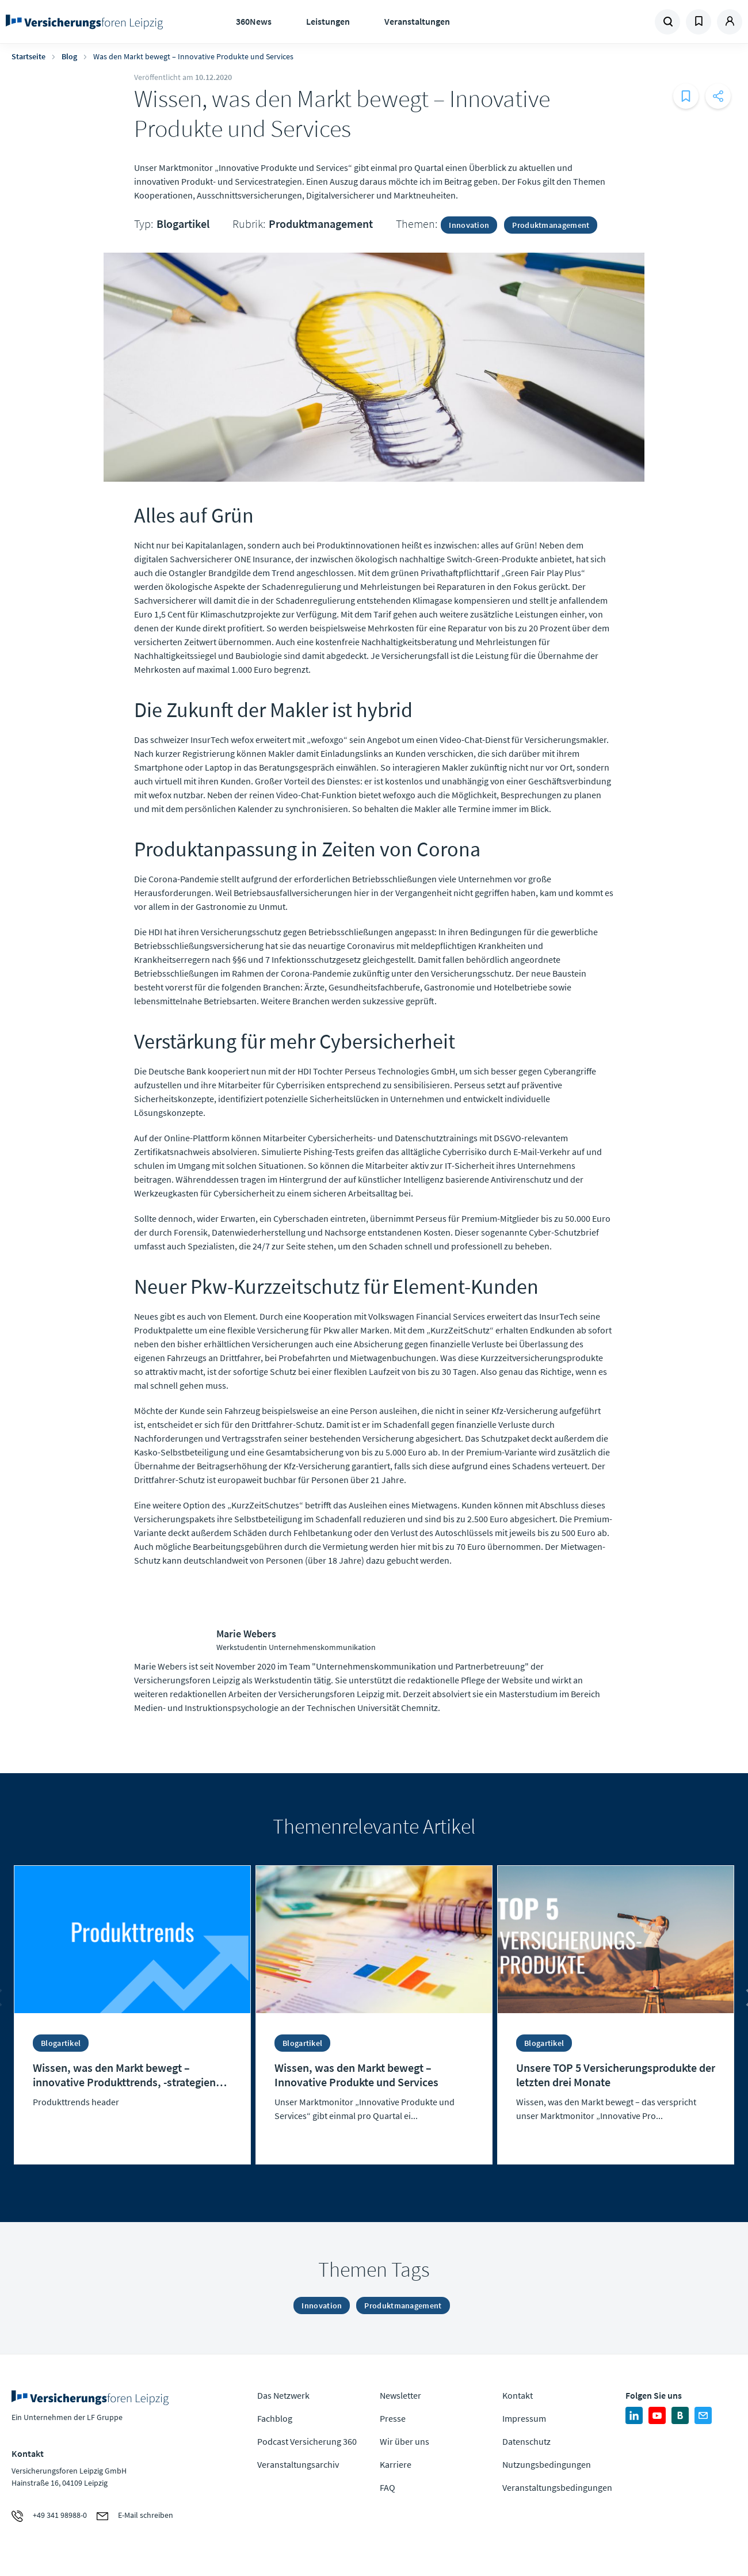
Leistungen (328, 21)
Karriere (395, 2464)
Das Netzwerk (283, 2395)
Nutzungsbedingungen (546, 2464)
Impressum (524, 2418)
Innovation (469, 225)
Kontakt (517, 2395)
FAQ (387, 2487)
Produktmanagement (321, 223)
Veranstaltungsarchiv (298, 2464)
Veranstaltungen (417, 21)
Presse (393, 2418)
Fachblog (274, 2418)
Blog (69, 56)
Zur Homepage (88, 22)
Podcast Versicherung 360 (307, 2441)
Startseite (28, 56)
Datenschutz (526, 2441)
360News (254, 21)
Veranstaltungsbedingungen (557, 2487)
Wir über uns (404, 2441)
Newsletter (400, 2395)
